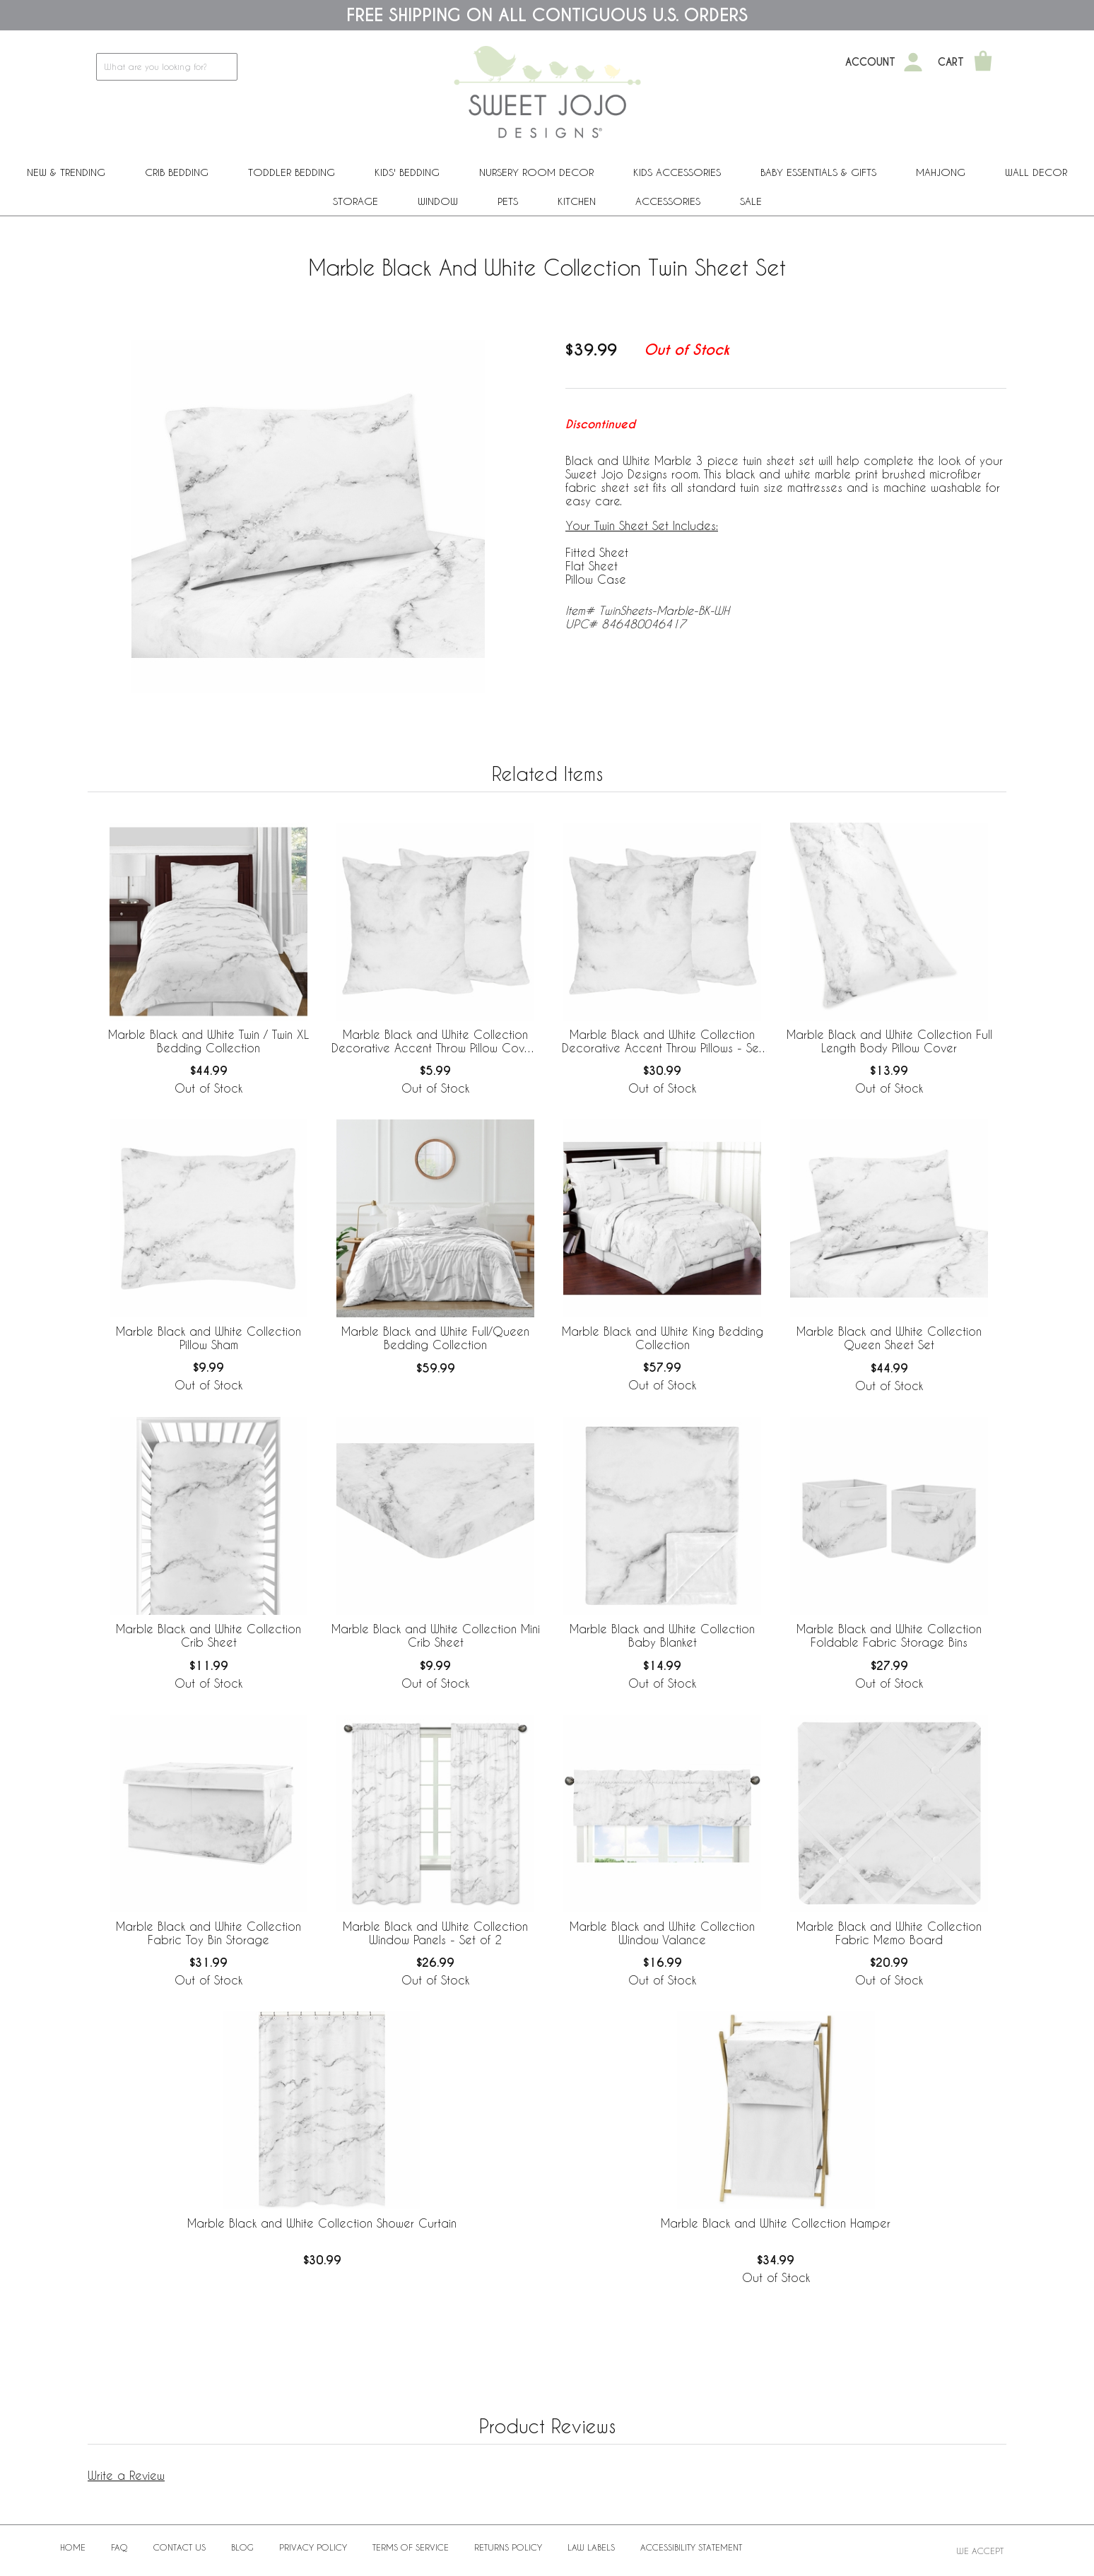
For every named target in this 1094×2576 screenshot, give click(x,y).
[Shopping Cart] (983, 62)
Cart (951, 62)
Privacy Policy (313, 2547)
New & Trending (66, 172)
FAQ (119, 2547)
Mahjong (940, 172)
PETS (508, 201)
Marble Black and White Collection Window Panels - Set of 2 (435, 1932)
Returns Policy (508, 2547)
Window (438, 201)
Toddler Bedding (291, 172)
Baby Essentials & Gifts (818, 172)
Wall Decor (1036, 172)
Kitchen (577, 201)
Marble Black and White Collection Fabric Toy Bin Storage (208, 1932)
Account (870, 62)
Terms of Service (410, 2547)
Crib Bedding (176, 172)
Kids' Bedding (407, 172)
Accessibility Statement (691, 2547)
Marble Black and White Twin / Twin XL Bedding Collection (208, 1041)
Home (73, 2547)
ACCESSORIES (667, 201)
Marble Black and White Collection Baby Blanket (662, 1635)
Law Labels (591, 2547)
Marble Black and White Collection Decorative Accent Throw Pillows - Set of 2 (662, 1042)
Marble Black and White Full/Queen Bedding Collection (435, 1337)
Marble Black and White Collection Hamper (775, 2223)
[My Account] (913, 62)
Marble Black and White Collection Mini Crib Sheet (435, 1635)
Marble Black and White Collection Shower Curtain (322, 2223)
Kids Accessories (677, 172)
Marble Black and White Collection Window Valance (662, 1932)
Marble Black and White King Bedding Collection (662, 1337)
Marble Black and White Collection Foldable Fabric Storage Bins (889, 1635)
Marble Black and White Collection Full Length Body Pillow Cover (889, 1041)
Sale (751, 201)
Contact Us (179, 2547)
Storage (355, 201)
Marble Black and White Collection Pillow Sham (208, 1337)
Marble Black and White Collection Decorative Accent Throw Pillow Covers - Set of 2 (435, 1042)
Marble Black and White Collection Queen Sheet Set (889, 1337)
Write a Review (126, 2475)
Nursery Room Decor (536, 172)
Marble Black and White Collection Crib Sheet (208, 1635)
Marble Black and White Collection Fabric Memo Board (889, 1932)
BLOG (242, 2547)
